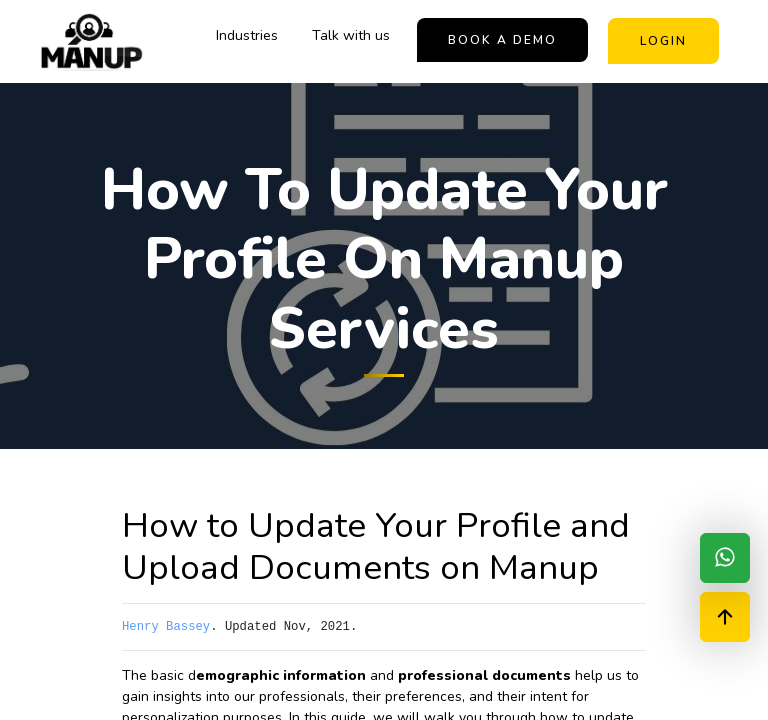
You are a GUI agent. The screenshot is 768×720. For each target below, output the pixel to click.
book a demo (502, 40)
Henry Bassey (166, 627)
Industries (247, 35)
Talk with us (351, 35)
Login (663, 41)
